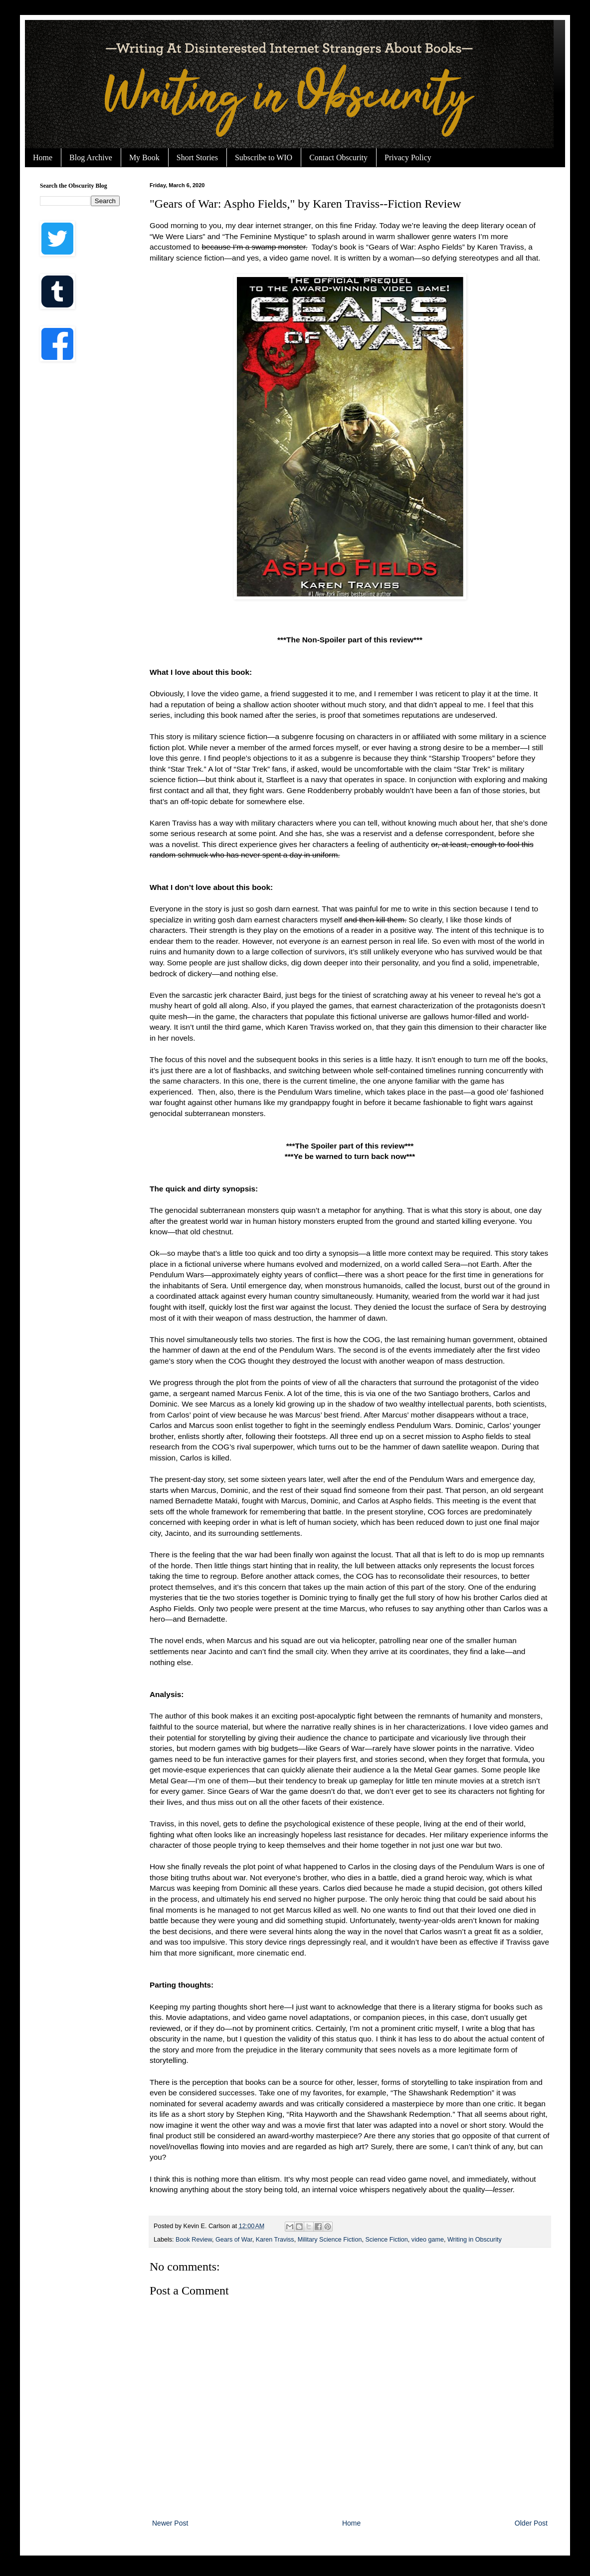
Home (42, 157)
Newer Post (170, 2523)
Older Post (531, 2523)
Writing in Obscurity (474, 2239)
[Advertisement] (80, 529)
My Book (144, 157)
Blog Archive (90, 157)
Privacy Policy (408, 157)
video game (427, 2239)
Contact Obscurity (338, 157)
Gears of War (233, 2239)
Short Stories (197, 157)
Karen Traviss (275, 2239)
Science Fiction (386, 2239)
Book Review (194, 2239)
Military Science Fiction (330, 2239)
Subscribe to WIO (263, 157)
